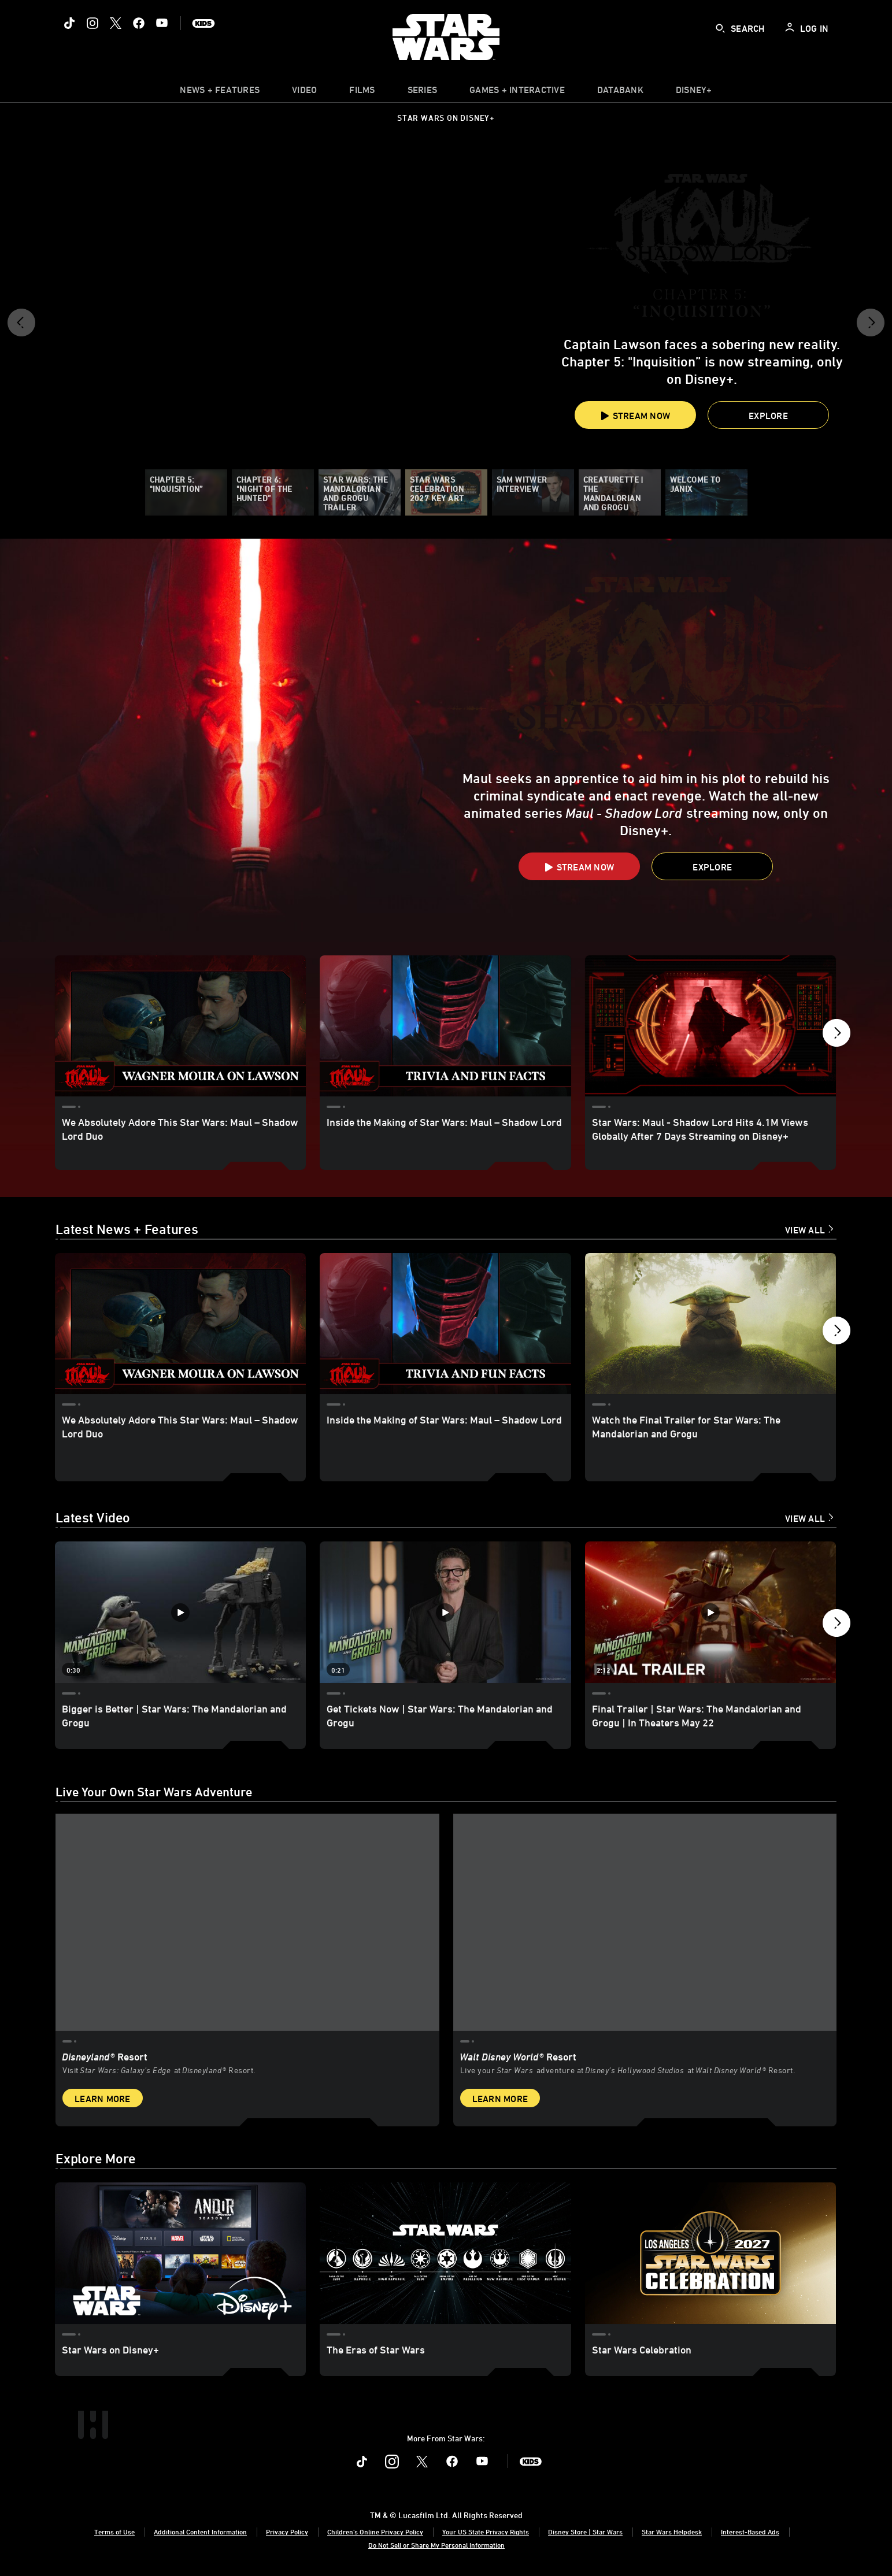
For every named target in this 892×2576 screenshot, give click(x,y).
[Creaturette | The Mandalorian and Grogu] (620, 492)
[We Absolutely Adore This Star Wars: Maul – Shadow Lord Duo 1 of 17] (180, 1025)
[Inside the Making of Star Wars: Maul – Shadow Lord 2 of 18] (445, 1324)
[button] (21, 326)
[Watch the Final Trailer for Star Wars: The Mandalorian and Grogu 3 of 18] (710, 1324)
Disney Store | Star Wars (585, 2531)
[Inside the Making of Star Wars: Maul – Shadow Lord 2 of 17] (445, 1025)
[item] (220, 92)
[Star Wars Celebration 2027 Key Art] (446, 492)
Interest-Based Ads (750, 2531)
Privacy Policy (287, 2531)
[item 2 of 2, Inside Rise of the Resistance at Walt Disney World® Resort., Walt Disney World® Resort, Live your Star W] (645, 1966)
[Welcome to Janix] (706, 492)
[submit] (720, 28)
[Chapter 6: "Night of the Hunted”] (273, 492)
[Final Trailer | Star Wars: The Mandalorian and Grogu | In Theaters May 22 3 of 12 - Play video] (710, 1613)
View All (805, 1231)
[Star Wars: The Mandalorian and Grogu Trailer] (360, 492)
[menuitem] (304, 92)
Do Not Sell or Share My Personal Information (436, 2544)
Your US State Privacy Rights (485, 2531)
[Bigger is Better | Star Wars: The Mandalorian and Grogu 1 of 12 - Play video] (180, 1613)
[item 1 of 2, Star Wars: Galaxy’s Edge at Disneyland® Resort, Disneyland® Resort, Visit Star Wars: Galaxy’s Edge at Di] (247, 1966)
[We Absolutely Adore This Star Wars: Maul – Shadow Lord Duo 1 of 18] (180, 1324)
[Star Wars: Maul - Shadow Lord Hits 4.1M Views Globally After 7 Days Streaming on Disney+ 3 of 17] (710, 1025)
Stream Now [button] (635, 415)
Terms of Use (114, 2531)
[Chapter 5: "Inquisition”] (186, 492)
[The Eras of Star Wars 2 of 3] (445, 2252)
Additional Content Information (200, 2531)
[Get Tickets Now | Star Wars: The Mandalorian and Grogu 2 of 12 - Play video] (445, 1613)
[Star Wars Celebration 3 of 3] (710, 2252)
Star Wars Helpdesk (672, 2531)
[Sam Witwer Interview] (533, 492)
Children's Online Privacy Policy (375, 2531)
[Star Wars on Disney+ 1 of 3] (180, 2252)
